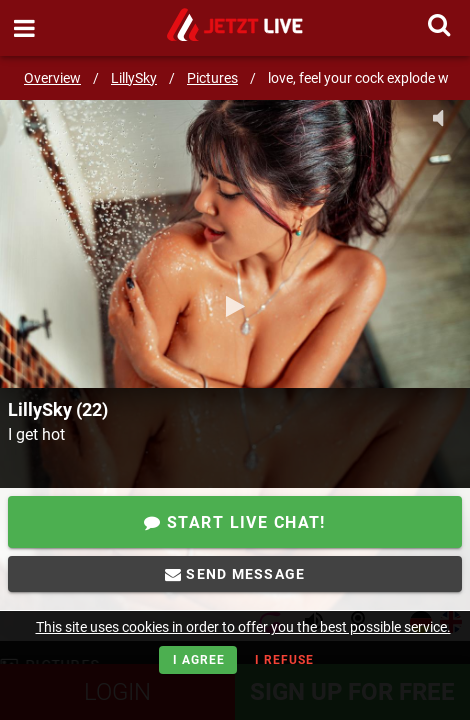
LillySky (134, 78)
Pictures (212, 78)
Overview (52, 78)
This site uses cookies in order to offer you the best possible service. (243, 627)
